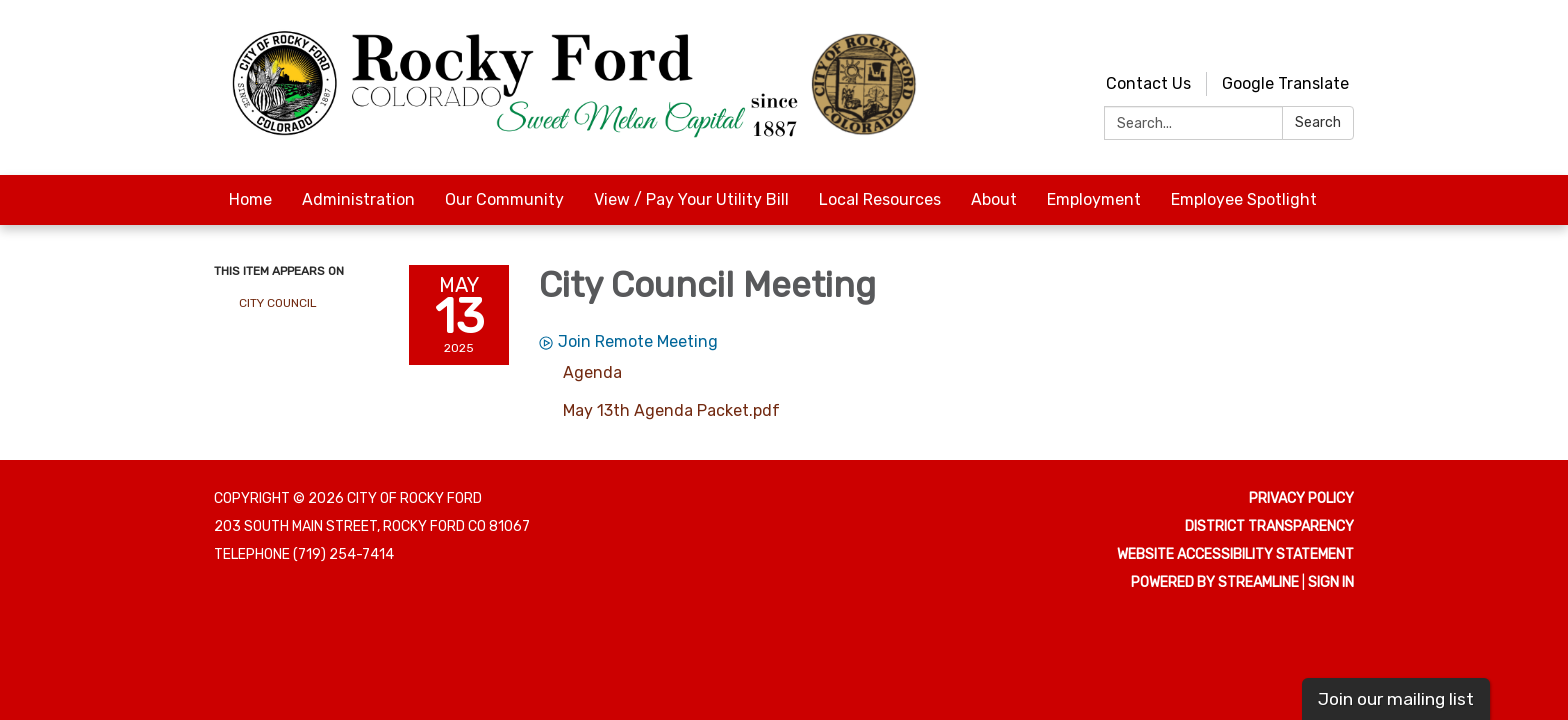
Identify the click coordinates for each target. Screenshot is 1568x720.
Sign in (1331, 582)
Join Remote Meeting (628, 341)
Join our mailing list (1396, 699)
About (994, 199)
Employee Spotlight (1244, 199)
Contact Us (1148, 83)
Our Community (504, 199)
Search (1318, 122)
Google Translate (1285, 83)
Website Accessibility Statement (1235, 554)
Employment (1094, 199)
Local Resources (880, 199)
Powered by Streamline (1215, 582)
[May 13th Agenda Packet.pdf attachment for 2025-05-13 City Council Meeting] (671, 410)
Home (250, 199)
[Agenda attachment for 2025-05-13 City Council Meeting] (592, 372)
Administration (358, 199)
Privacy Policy (1301, 498)
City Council (278, 303)
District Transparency (1269, 526)
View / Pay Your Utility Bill (691, 199)
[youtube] (1304, 39)
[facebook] (1341, 39)
